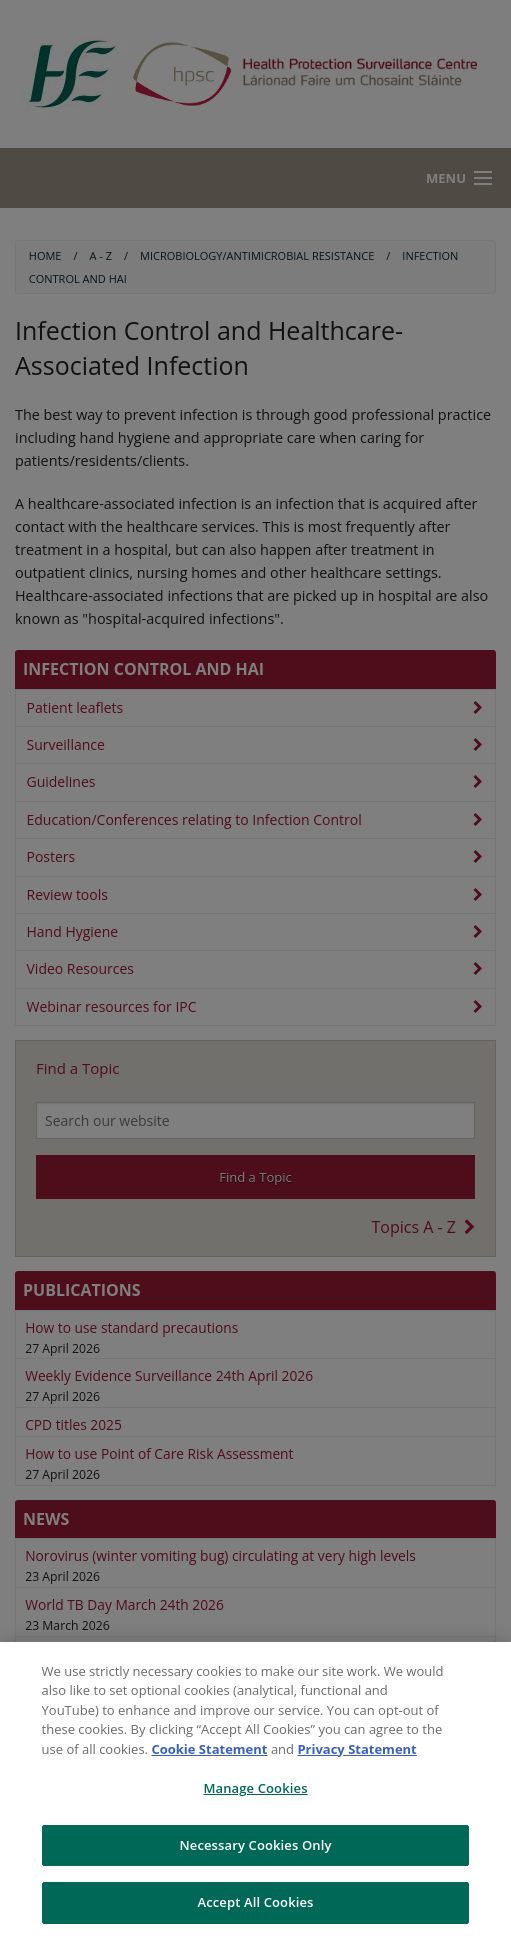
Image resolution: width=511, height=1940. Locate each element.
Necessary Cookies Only (255, 1845)
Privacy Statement (356, 1749)
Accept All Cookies (255, 1902)
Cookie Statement (209, 1749)
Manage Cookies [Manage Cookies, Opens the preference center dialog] (255, 1788)
